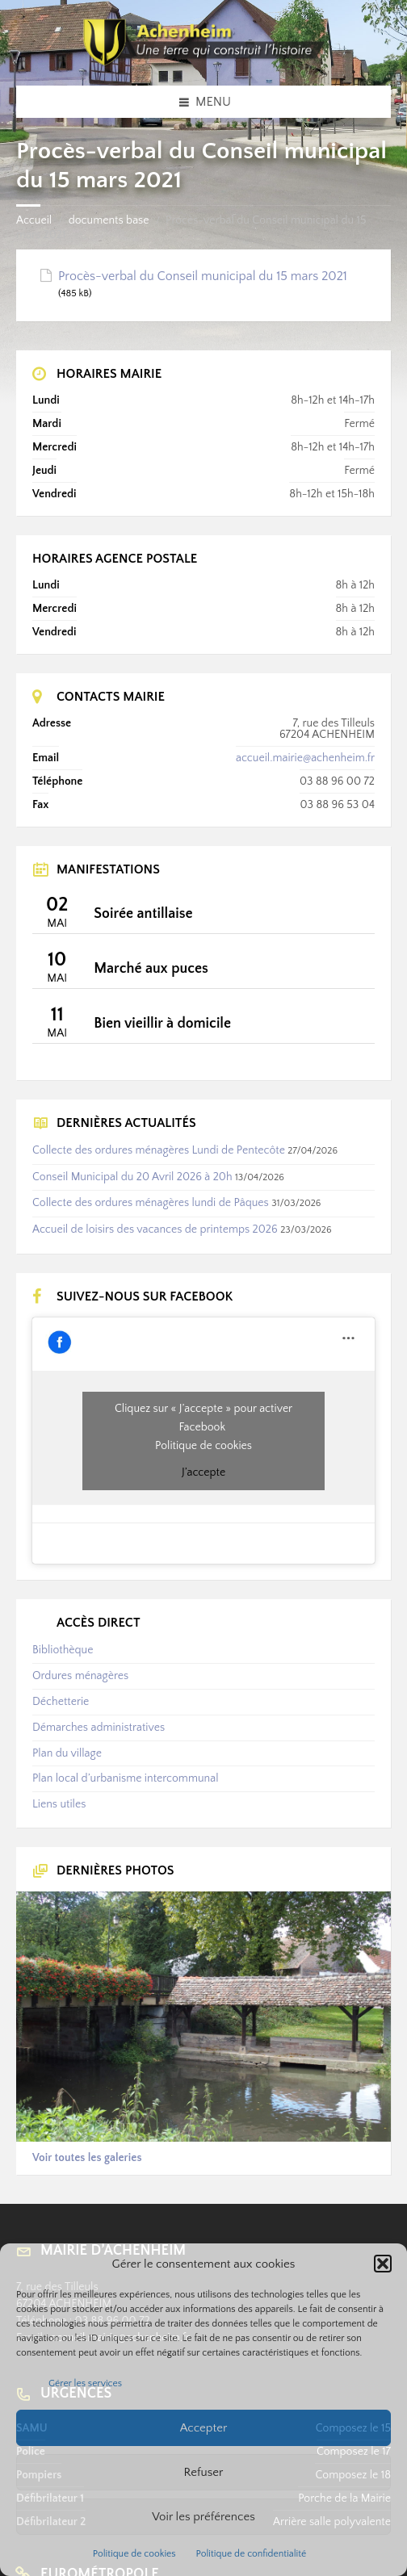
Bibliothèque (62, 1650)
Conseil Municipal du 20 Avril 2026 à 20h (132, 1177)
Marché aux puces (151, 969)
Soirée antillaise (143, 914)
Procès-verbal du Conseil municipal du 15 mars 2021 (202, 276)
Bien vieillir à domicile (162, 1024)
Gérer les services (85, 2383)
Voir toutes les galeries (86, 2157)
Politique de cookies (134, 2554)
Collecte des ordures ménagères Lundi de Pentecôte (158, 1150)
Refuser (204, 2472)
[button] (383, 2264)
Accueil (34, 220)
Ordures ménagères (80, 1675)
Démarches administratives (98, 1727)
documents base (109, 220)
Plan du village (67, 1753)
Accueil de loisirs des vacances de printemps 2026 (155, 1229)
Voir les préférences (203, 2517)
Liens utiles (59, 1804)
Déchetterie (60, 1701)
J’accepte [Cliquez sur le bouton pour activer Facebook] (203, 1472)
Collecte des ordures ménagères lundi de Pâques (150, 1202)
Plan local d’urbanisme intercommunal (125, 1778)
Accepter (204, 2428)
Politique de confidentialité (251, 2554)
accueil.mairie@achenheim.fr (305, 758)
